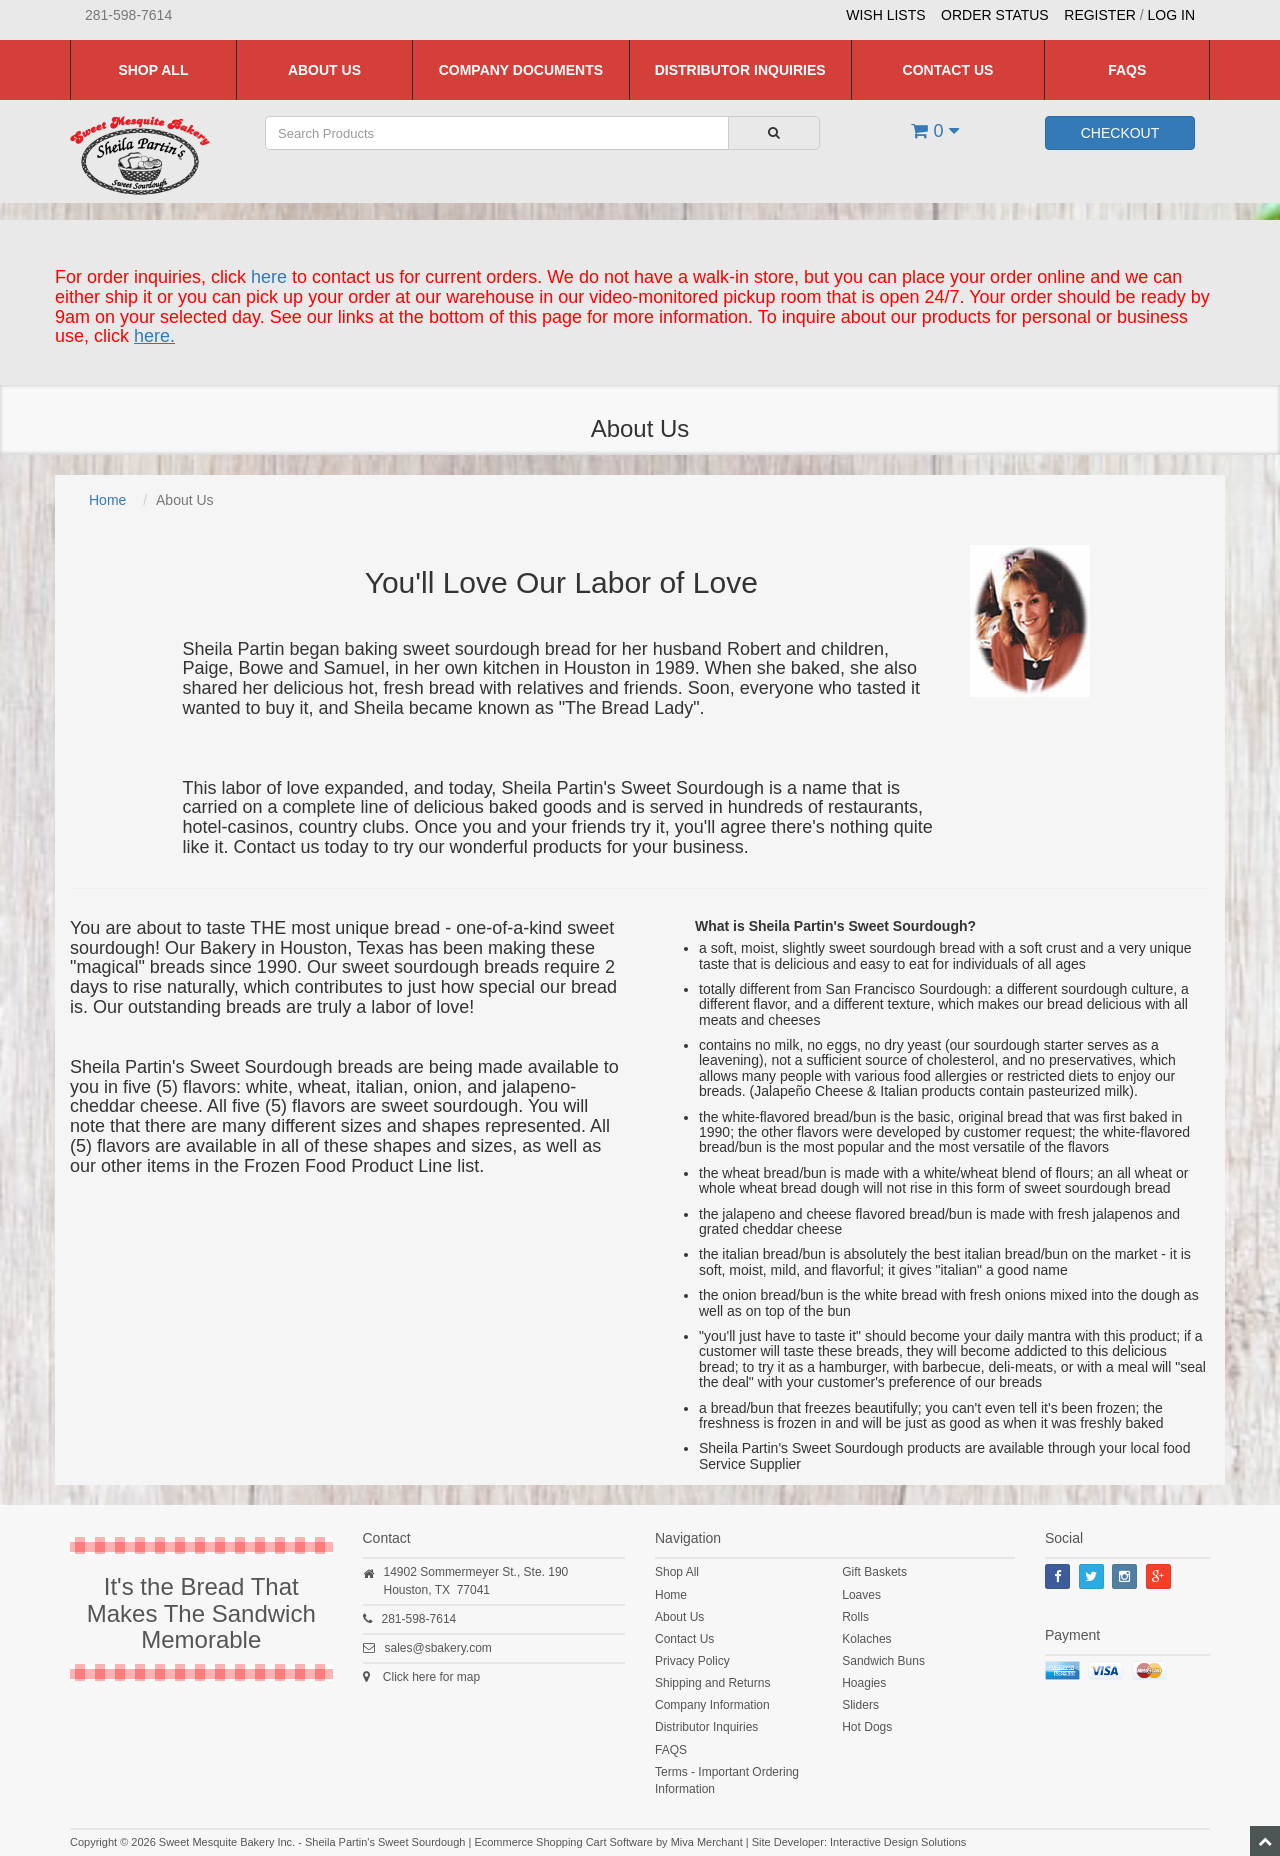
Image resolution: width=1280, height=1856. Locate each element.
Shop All (153, 70)
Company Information (712, 1705)
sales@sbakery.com (438, 1648)
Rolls (855, 1617)
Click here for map (431, 1677)
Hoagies (864, 1683)
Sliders (860, 1705)
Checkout (1120, 133)
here (269, 277)
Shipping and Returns (712, 1683)
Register (1100, 15)
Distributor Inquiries (740, 70)
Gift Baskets (874, 1572)
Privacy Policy (692, 1661)
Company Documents (521, 70)
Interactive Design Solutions (898, 1842)
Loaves (861, 1595)
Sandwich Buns (883, 1661)
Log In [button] (1171, 15)
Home (107, 500)
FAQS (1127, 70)
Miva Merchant (707, 1842)
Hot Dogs (867, 1727)
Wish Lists (885, 15)
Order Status (995, 15)
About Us (324, 70)
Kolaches (866, 1639)
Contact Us (948, 70)
